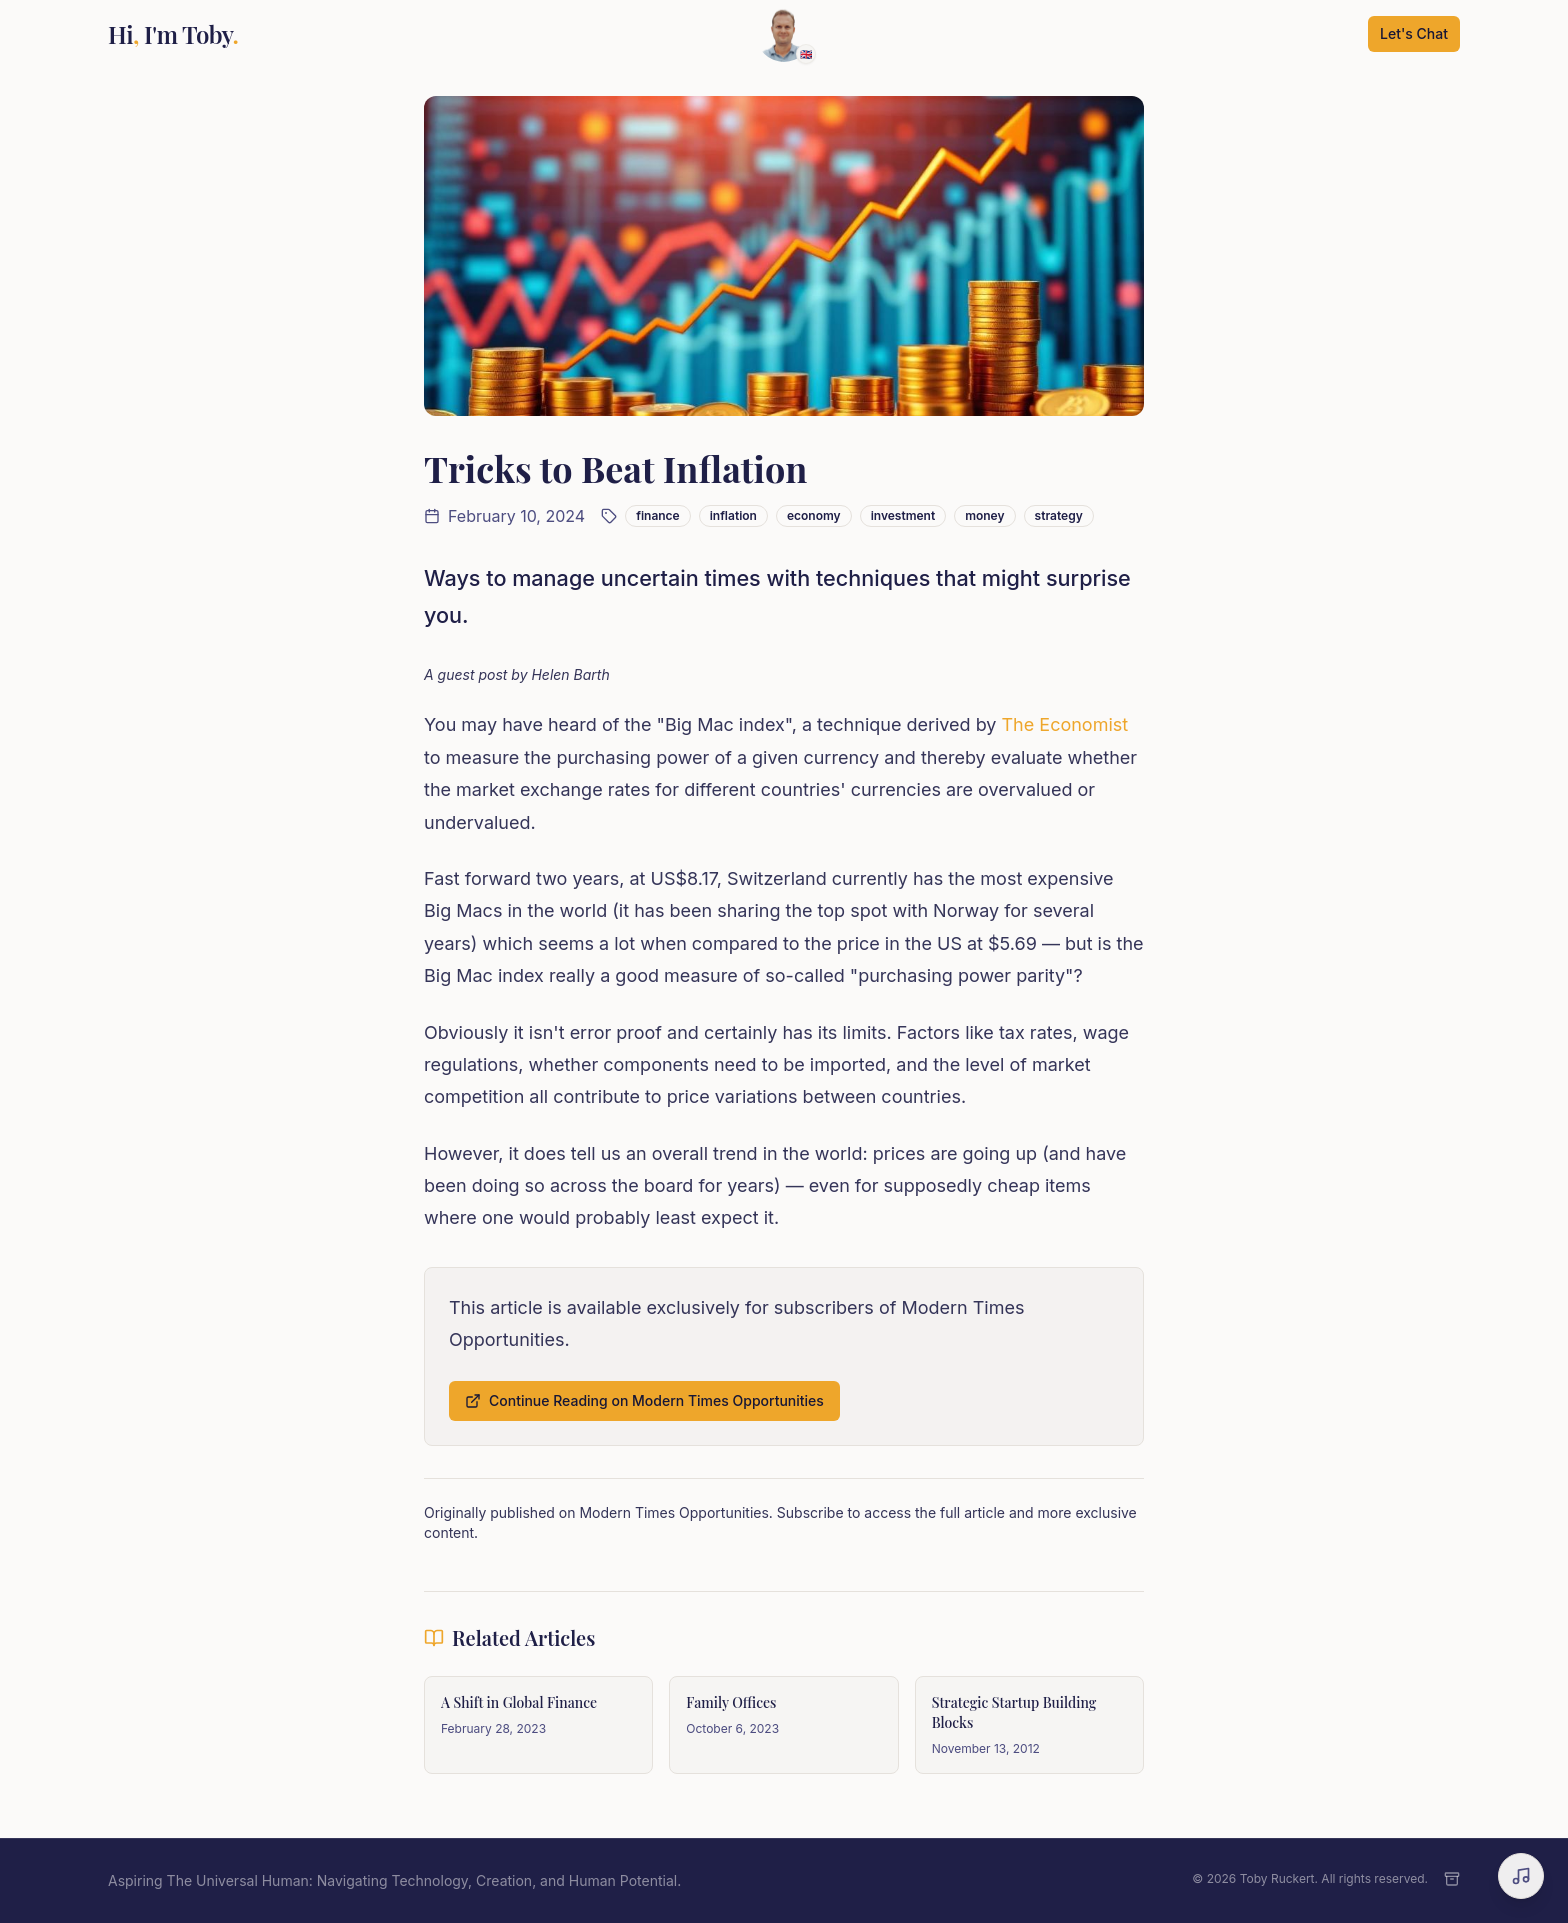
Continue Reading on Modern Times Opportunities (644, 1400)
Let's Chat (1414, 33)
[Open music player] (1521, 1876)
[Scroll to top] (784, 34)
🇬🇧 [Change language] (806, 54)
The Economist (1065, 724)
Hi (173, 34)
